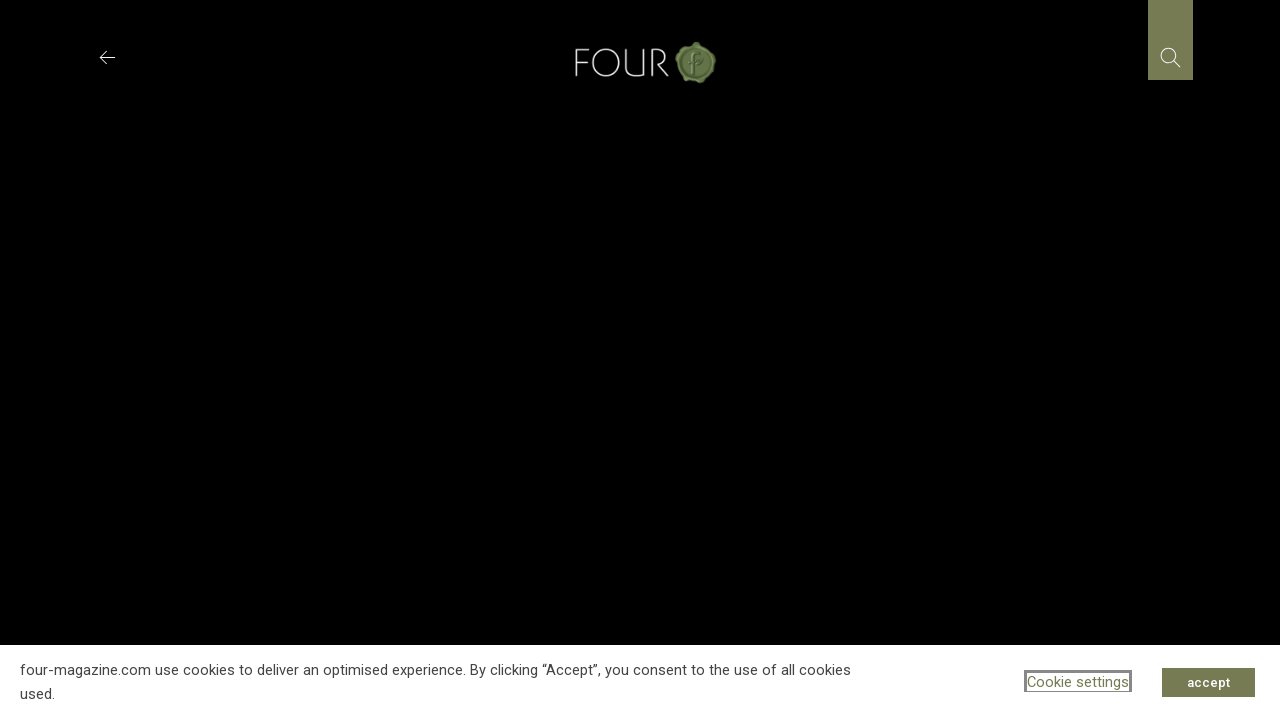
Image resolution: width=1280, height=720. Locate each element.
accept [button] (1208, 682)
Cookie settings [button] (1078, 682)
